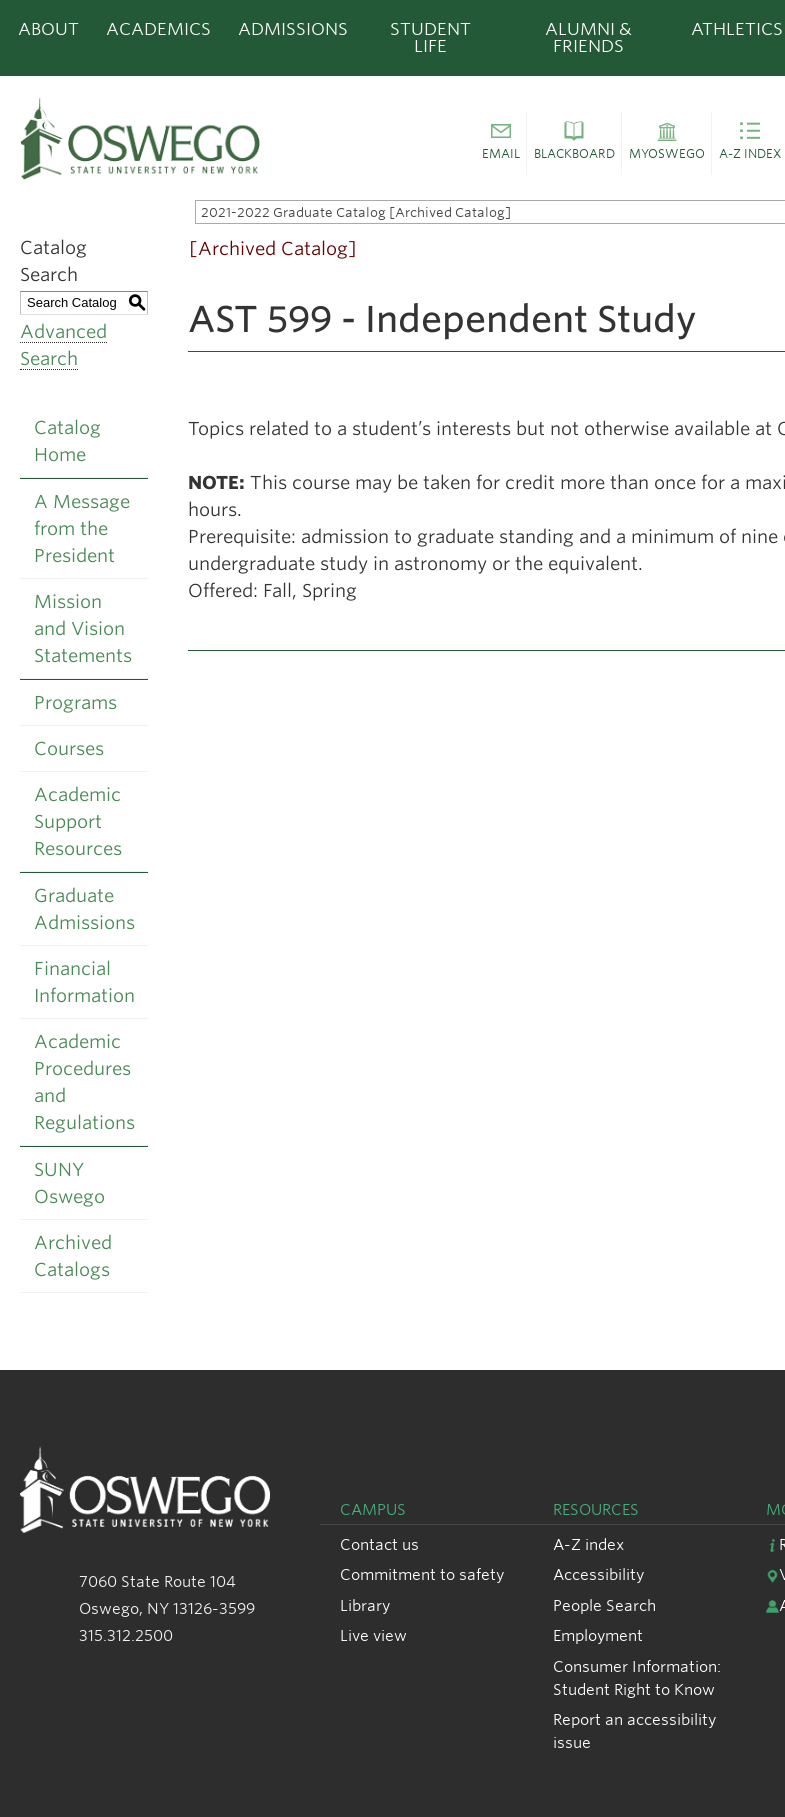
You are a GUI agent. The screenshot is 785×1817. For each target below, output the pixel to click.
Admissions (293, 29)
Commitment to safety (422, 1574)
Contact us (379, 1544)
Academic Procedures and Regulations (84, 1082)
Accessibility (598, 1574)
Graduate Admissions (84, 909)
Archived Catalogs (73, 1256)
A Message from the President (82, 528)
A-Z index (588, 1544)
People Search (604, 1605)
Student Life (430, 37)
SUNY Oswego (69, 1183)
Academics (158, 29)
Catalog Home (67, 441)
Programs (75, 702)
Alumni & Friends (588, 37)
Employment (598, 1635)
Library (365, 1605)
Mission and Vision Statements (83, 628)
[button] (500, 144)
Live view (373, 1635)
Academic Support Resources (78, 821)
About (48, 29)
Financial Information (84, 982)
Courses (69, 748)
